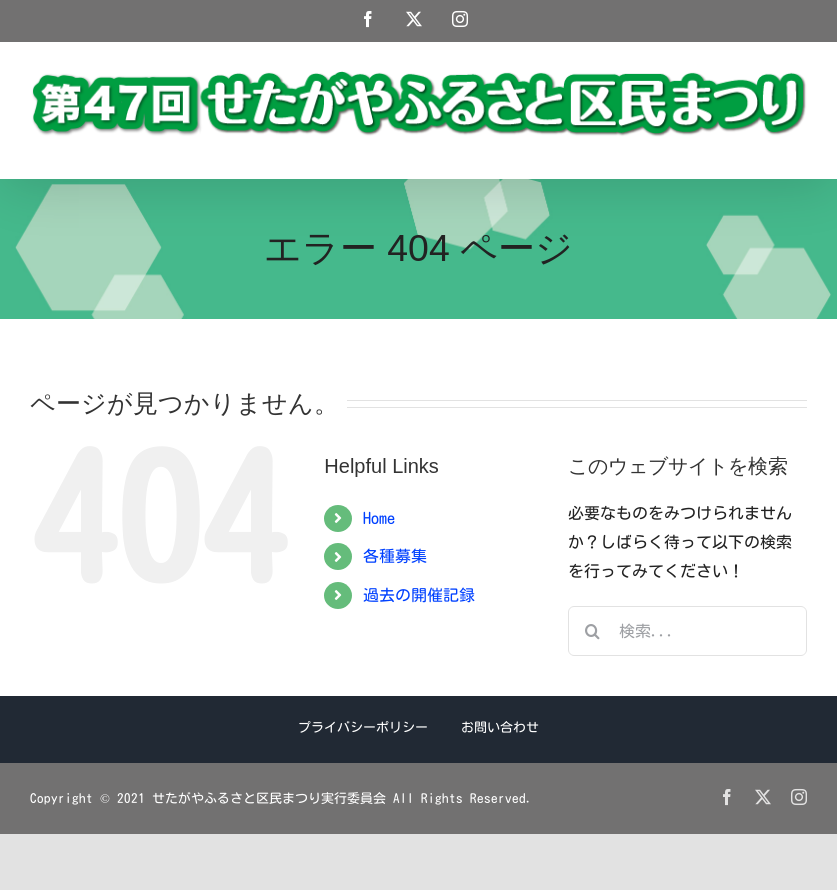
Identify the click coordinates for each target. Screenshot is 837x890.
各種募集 (395, 556)
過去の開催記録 (419, 595)
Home (379, 518)
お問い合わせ (500, 727)
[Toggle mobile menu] (796, 147)
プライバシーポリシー (363, 727)
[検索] (593, 631)
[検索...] (687, 631)
